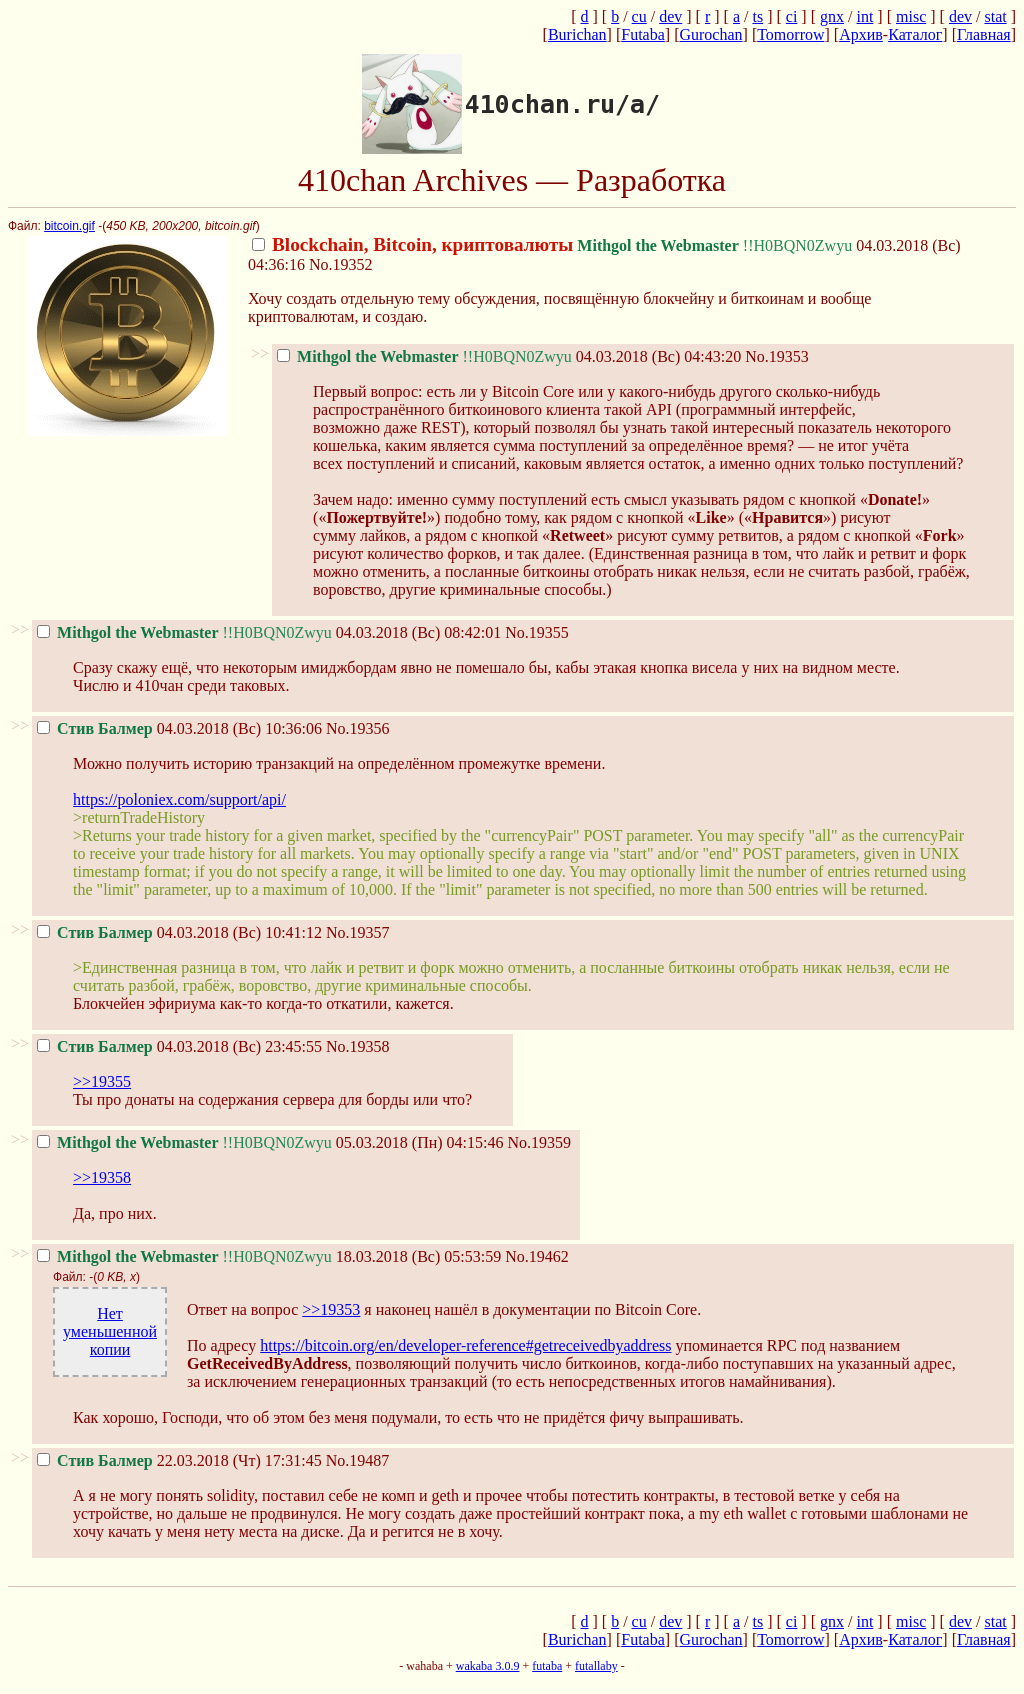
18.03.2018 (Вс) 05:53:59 (269, 1256)
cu (639, 16)
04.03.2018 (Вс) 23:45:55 (179, 1046)
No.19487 (358, 1460)
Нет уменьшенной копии (110, 1331)
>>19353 (331, 1309)
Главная (984, 34)
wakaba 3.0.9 (488, 1666)
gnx (832, 16)
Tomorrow (790, 34)
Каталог (915, 34)
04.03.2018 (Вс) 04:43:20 (509, 356)
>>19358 (102, 1177)
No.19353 (777, 356)
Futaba (643, 34)
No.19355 (537, 632)
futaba (547, 1666)
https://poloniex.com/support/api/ (179, 799)
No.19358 (358, 1046)
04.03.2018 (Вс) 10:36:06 (179, 728)
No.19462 (537, 1256)
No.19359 (540, 1142)
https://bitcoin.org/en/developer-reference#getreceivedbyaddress (465, 1345)
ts (757, 16)
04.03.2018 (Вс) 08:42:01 (269, 632)
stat (995, 16)
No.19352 (341, 264)
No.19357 (358, 932)
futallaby (596, 1666)
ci (792, 16)
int (864, 16)
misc (911, 16)
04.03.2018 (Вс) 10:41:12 (179, 932)
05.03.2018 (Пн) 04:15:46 (270, 1142)
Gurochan (710, 34)
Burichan (577, 34)
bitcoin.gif (69, 226)
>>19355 (102, 1081)
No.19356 (358, 728)
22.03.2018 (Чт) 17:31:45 (179, 1460)
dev (670, 16)
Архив (861, 34)
